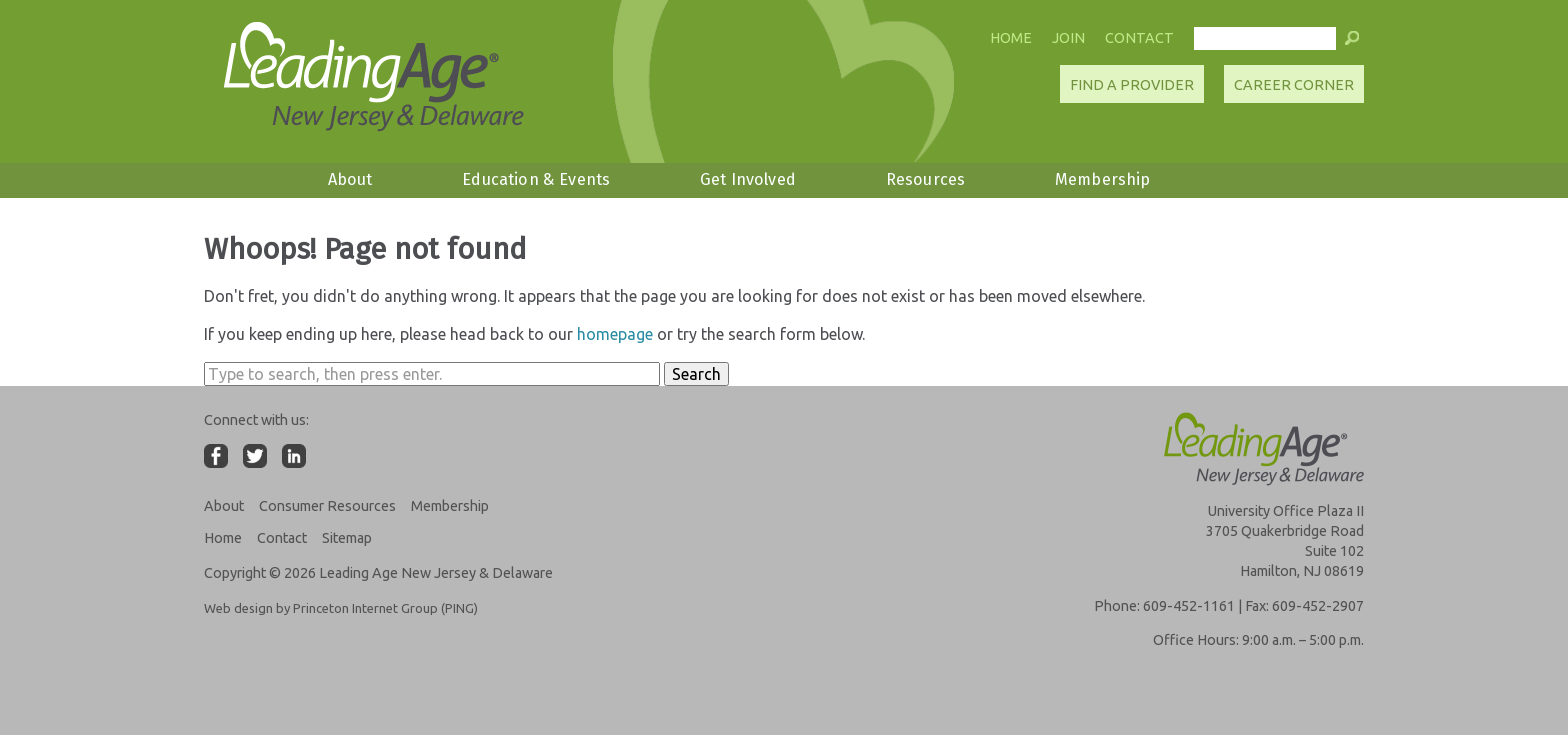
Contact (1139, 38)
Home (1011, 38)
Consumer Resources (327, 506)
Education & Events (536, 179)
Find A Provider (1132, 85)
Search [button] (696, 374)
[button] (1352, 43)
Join (1068, 38)
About (350, 179)
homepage (615, 334)
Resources (925, 179)
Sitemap (347, 538)
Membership (1103, 179)
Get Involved (748, 179)
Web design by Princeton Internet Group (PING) (341, 608)
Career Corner (1294, 85)
